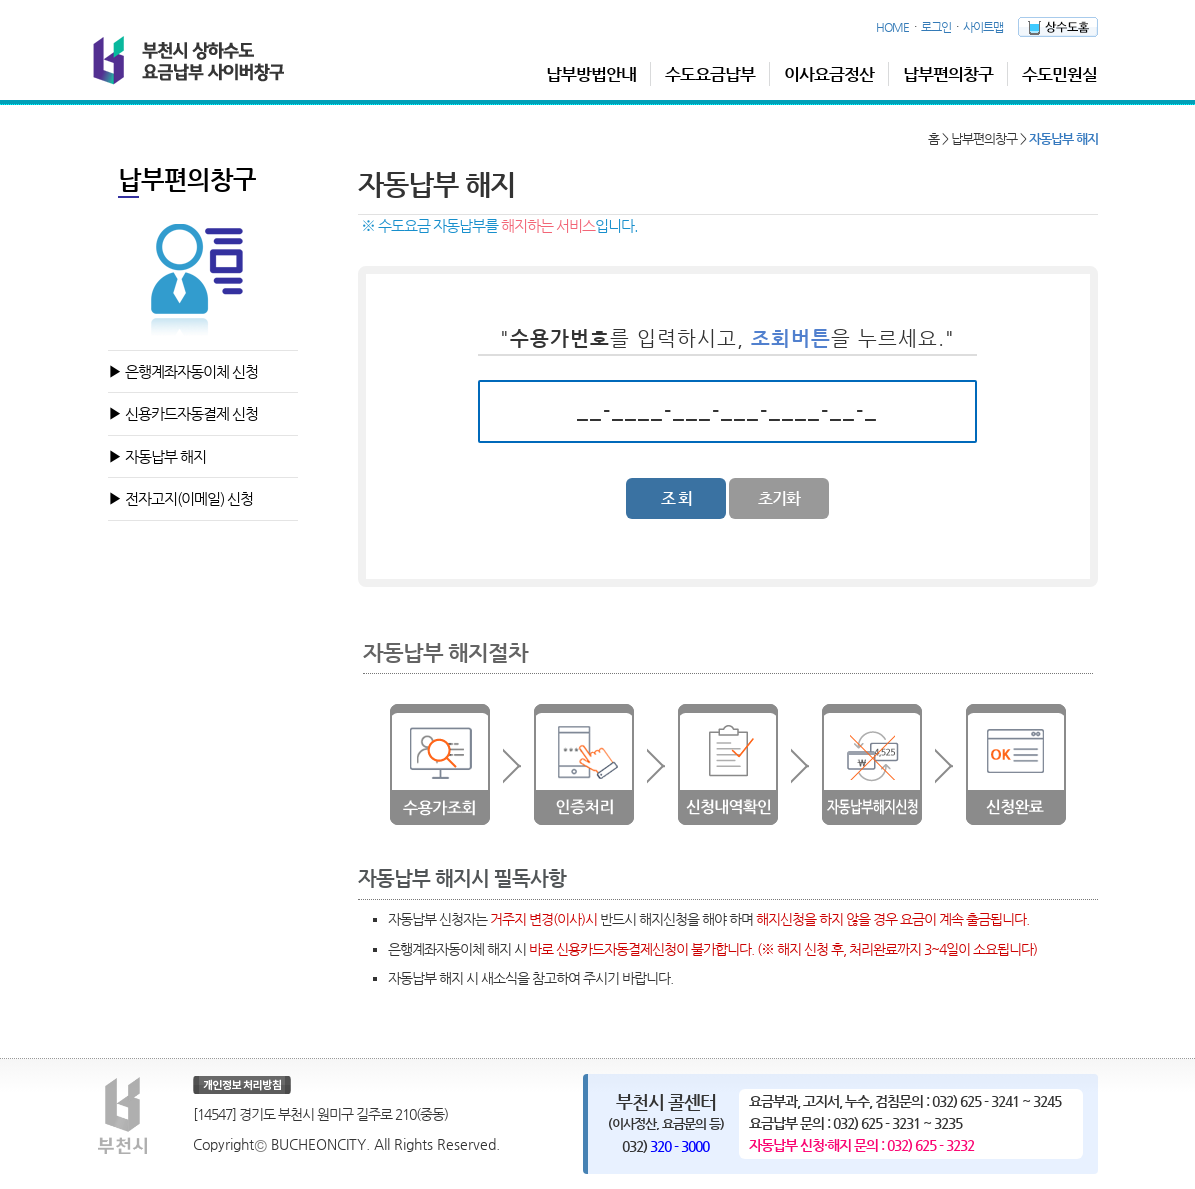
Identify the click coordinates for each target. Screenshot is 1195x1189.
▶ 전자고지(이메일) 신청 (180, 498)
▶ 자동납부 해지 (157, 456)
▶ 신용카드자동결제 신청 (183, 413)
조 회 (676, 498)
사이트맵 (983, 27)
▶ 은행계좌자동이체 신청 (183, 371)
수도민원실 (1059, 74)
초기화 (779, 498)
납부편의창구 (948, 74)
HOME (892, 27)
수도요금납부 (710, 74)
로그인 (936, 27)
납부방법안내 (591, 74)
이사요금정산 (829, 74)
